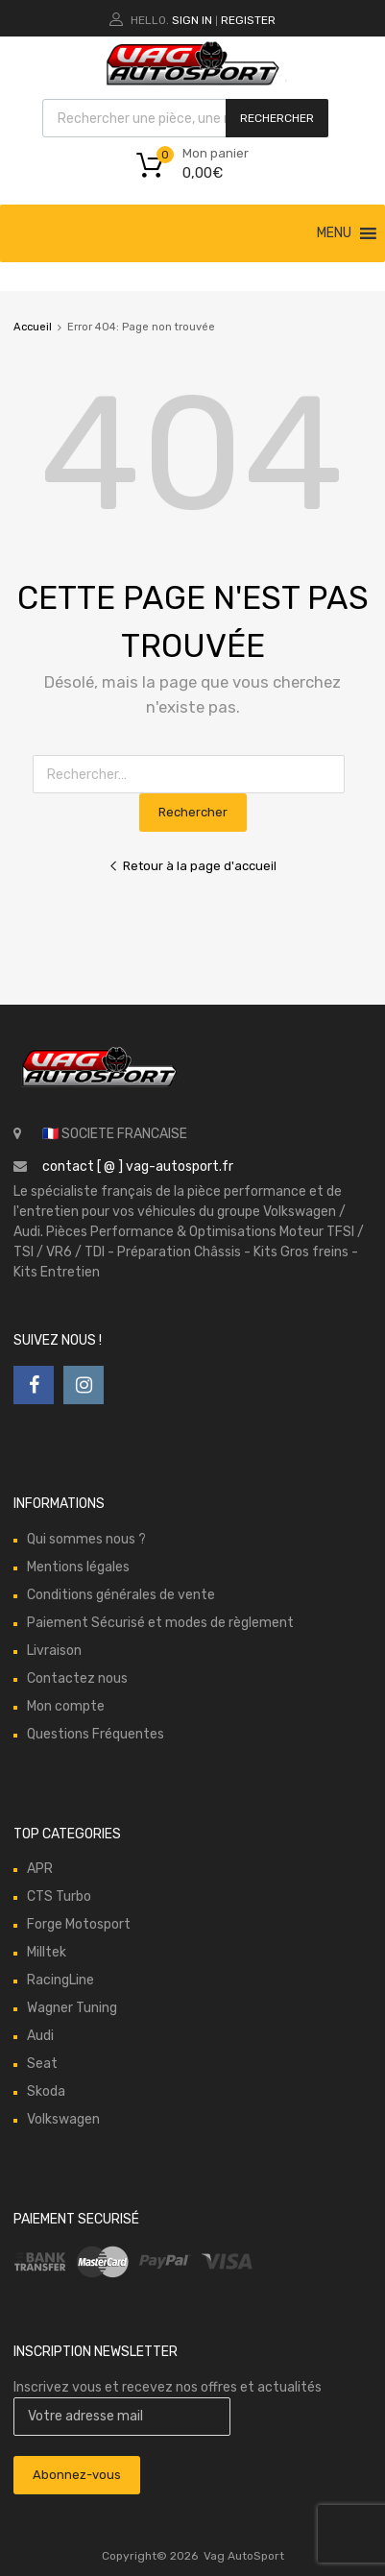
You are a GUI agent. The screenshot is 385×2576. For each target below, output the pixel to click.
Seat (42, 2063)
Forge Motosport (79, 1924)
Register (248, 20)
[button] (334, 233)
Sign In (192, 20)
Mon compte (66, 1706)
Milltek (46, 1952)
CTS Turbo (59, 1896)
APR (40, 1868)
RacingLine (60, 1980)
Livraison (54, 1650)
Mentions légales (78, 1567)
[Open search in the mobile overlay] (185, 118)
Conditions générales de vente (121, 1595)
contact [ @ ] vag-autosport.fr (137, 1166)
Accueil (32, 327)
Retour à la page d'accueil (192, 866)
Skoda (46, 2091)
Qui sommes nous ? (86, 1539)
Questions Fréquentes (95, 1734)
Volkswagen (63, 2119)
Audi (40, 2036)
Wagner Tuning (72, 2008)
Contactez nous (77, 1678)
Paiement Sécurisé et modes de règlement (160, 1623)
